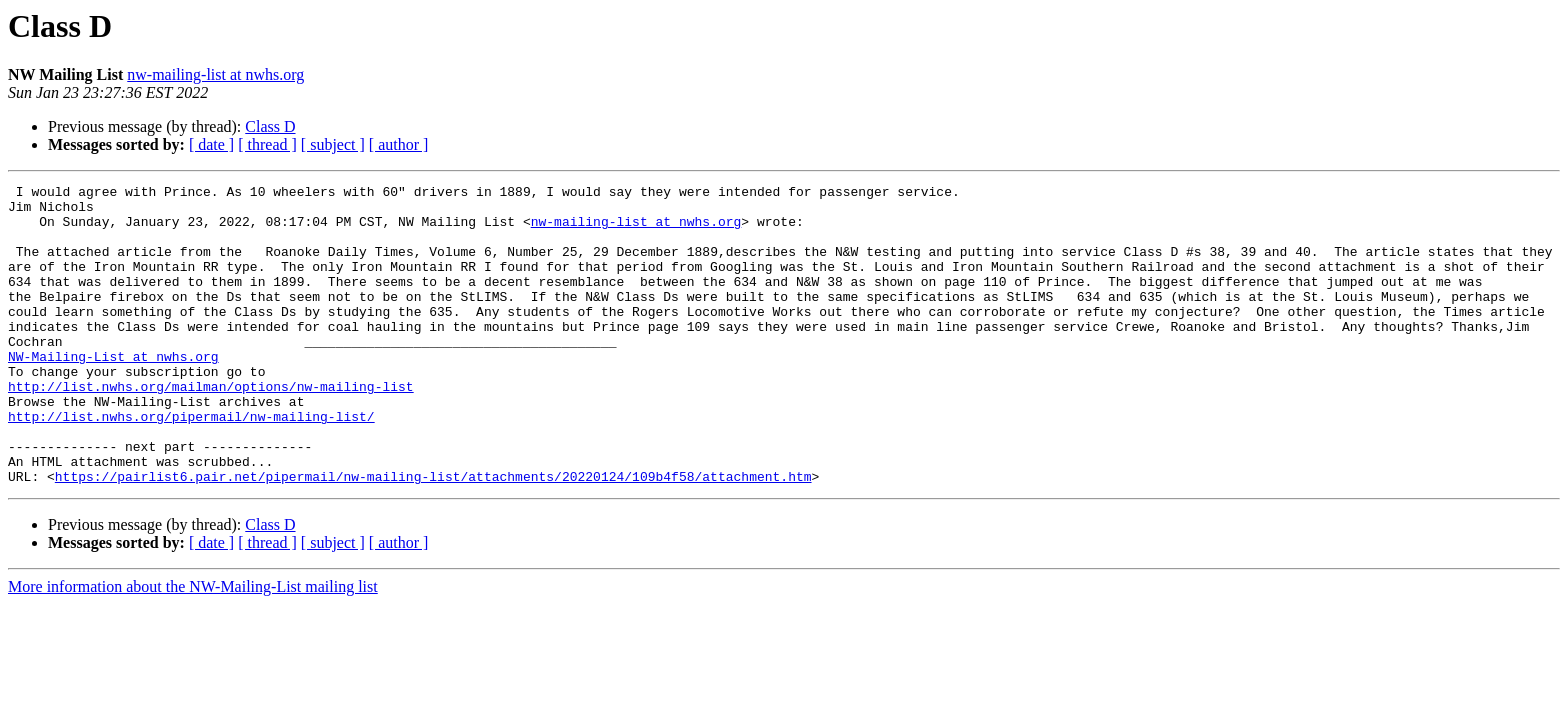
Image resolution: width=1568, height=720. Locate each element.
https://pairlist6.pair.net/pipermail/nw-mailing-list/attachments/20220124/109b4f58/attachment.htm (433, 536)
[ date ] (211, 144)
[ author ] (399, 144)
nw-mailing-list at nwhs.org (215, 74)
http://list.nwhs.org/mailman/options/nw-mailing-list (211, 428)
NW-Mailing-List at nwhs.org (113, 392)
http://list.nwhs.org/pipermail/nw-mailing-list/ (191, 464)
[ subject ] (333, 144)
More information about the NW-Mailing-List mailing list (193, 646)
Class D (270, 126)
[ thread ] (267, 144)
